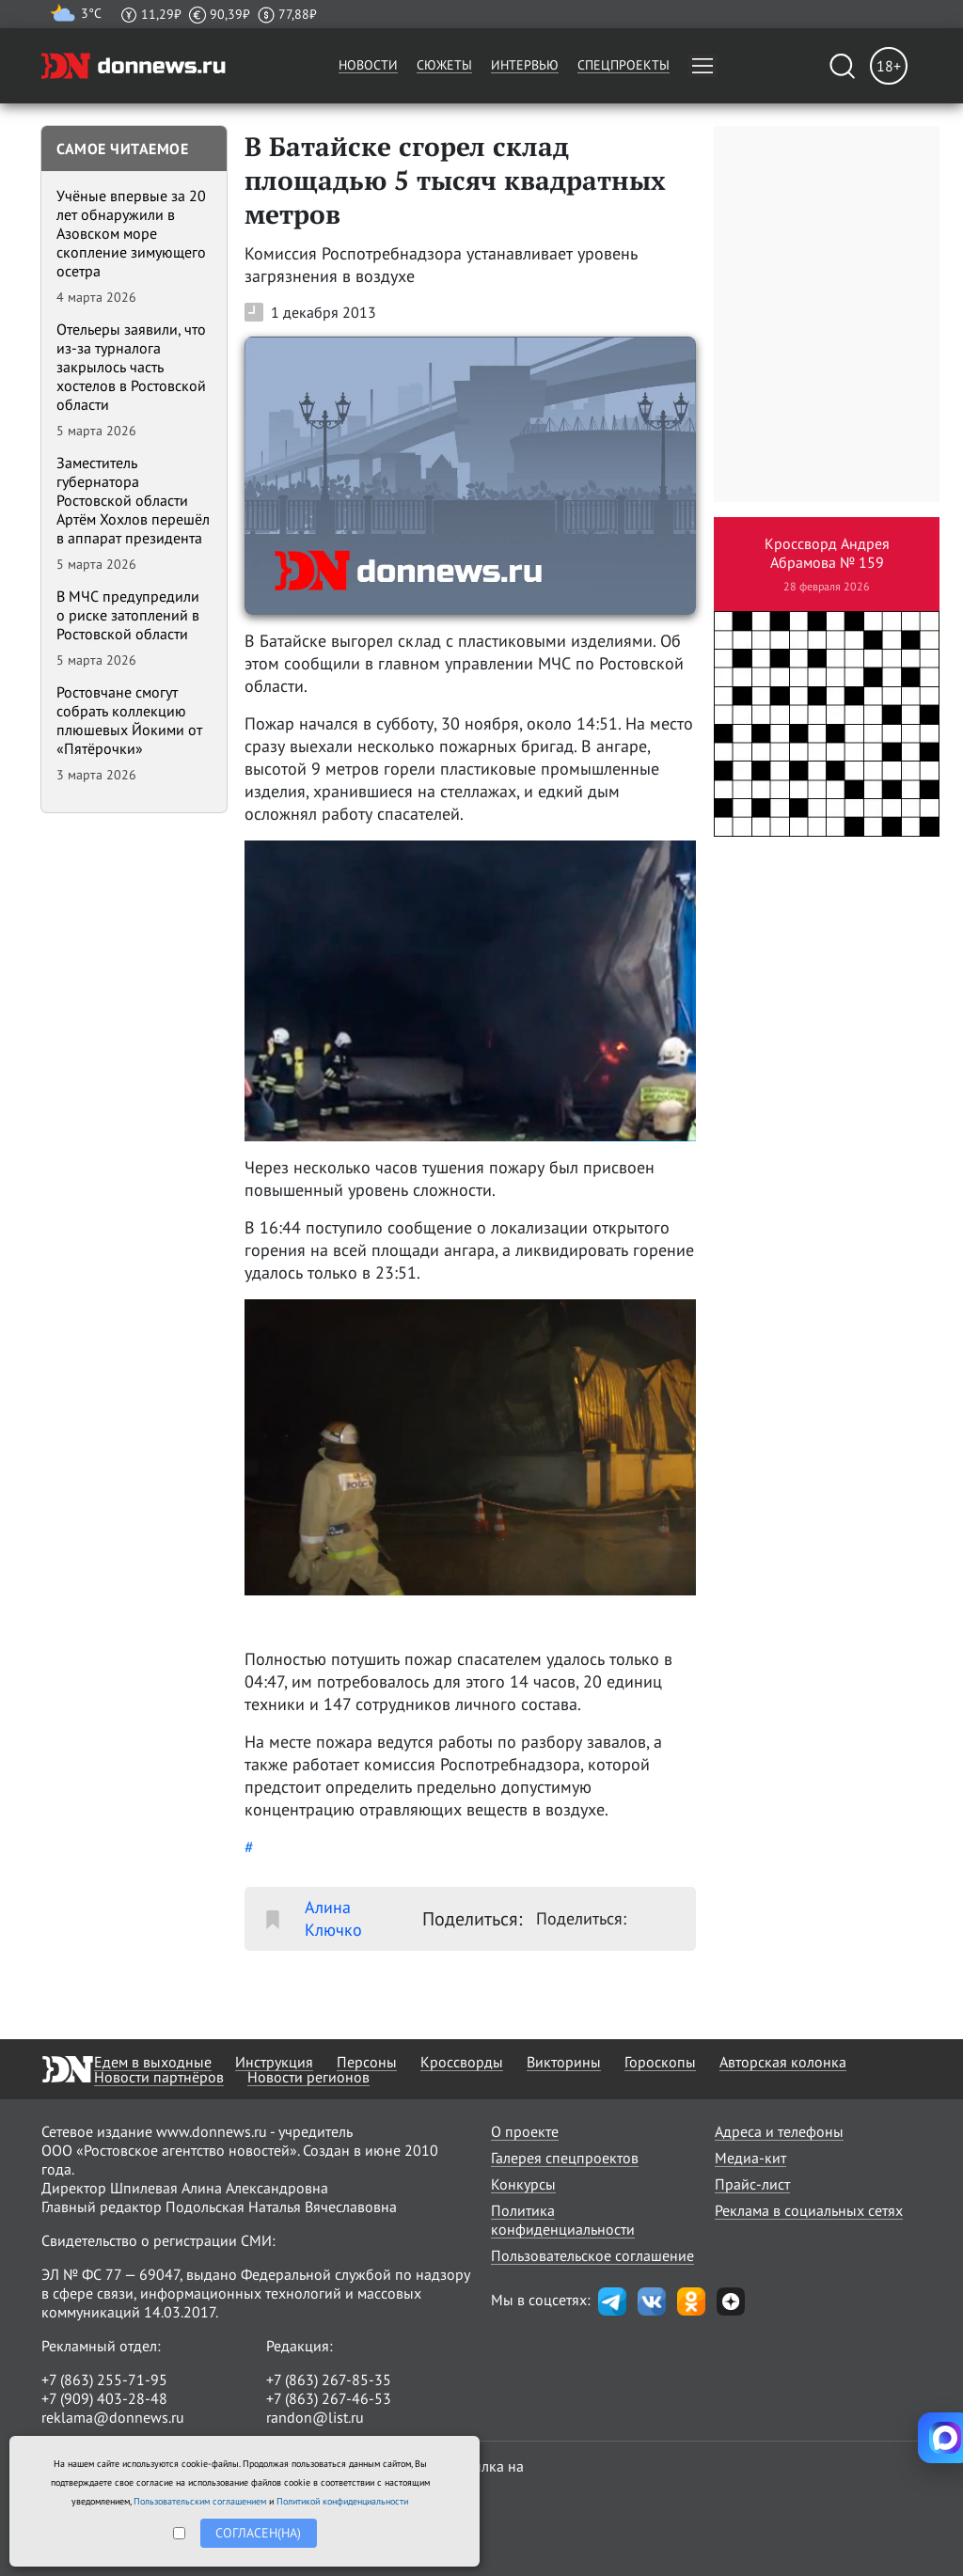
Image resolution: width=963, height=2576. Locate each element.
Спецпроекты (623, 64)
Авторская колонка (782, 2061)
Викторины (564, 2061)
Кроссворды (461, 2061)
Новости (368, 64)
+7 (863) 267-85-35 (328, 2379)
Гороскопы (660, 2061)
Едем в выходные (153, 2061)
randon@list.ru (315, 2417)
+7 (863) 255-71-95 (104, 2379)
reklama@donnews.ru (112, 2417)
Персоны (367, 2061)
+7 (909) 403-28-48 (104, 2398)
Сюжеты (444, 64)
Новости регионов (308, 2076)
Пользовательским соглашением (200, 2501)
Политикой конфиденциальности (342, 2501)
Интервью (525, 64)
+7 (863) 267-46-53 (328, 2398)
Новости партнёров (159, 2076)
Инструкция (274, 2061)
